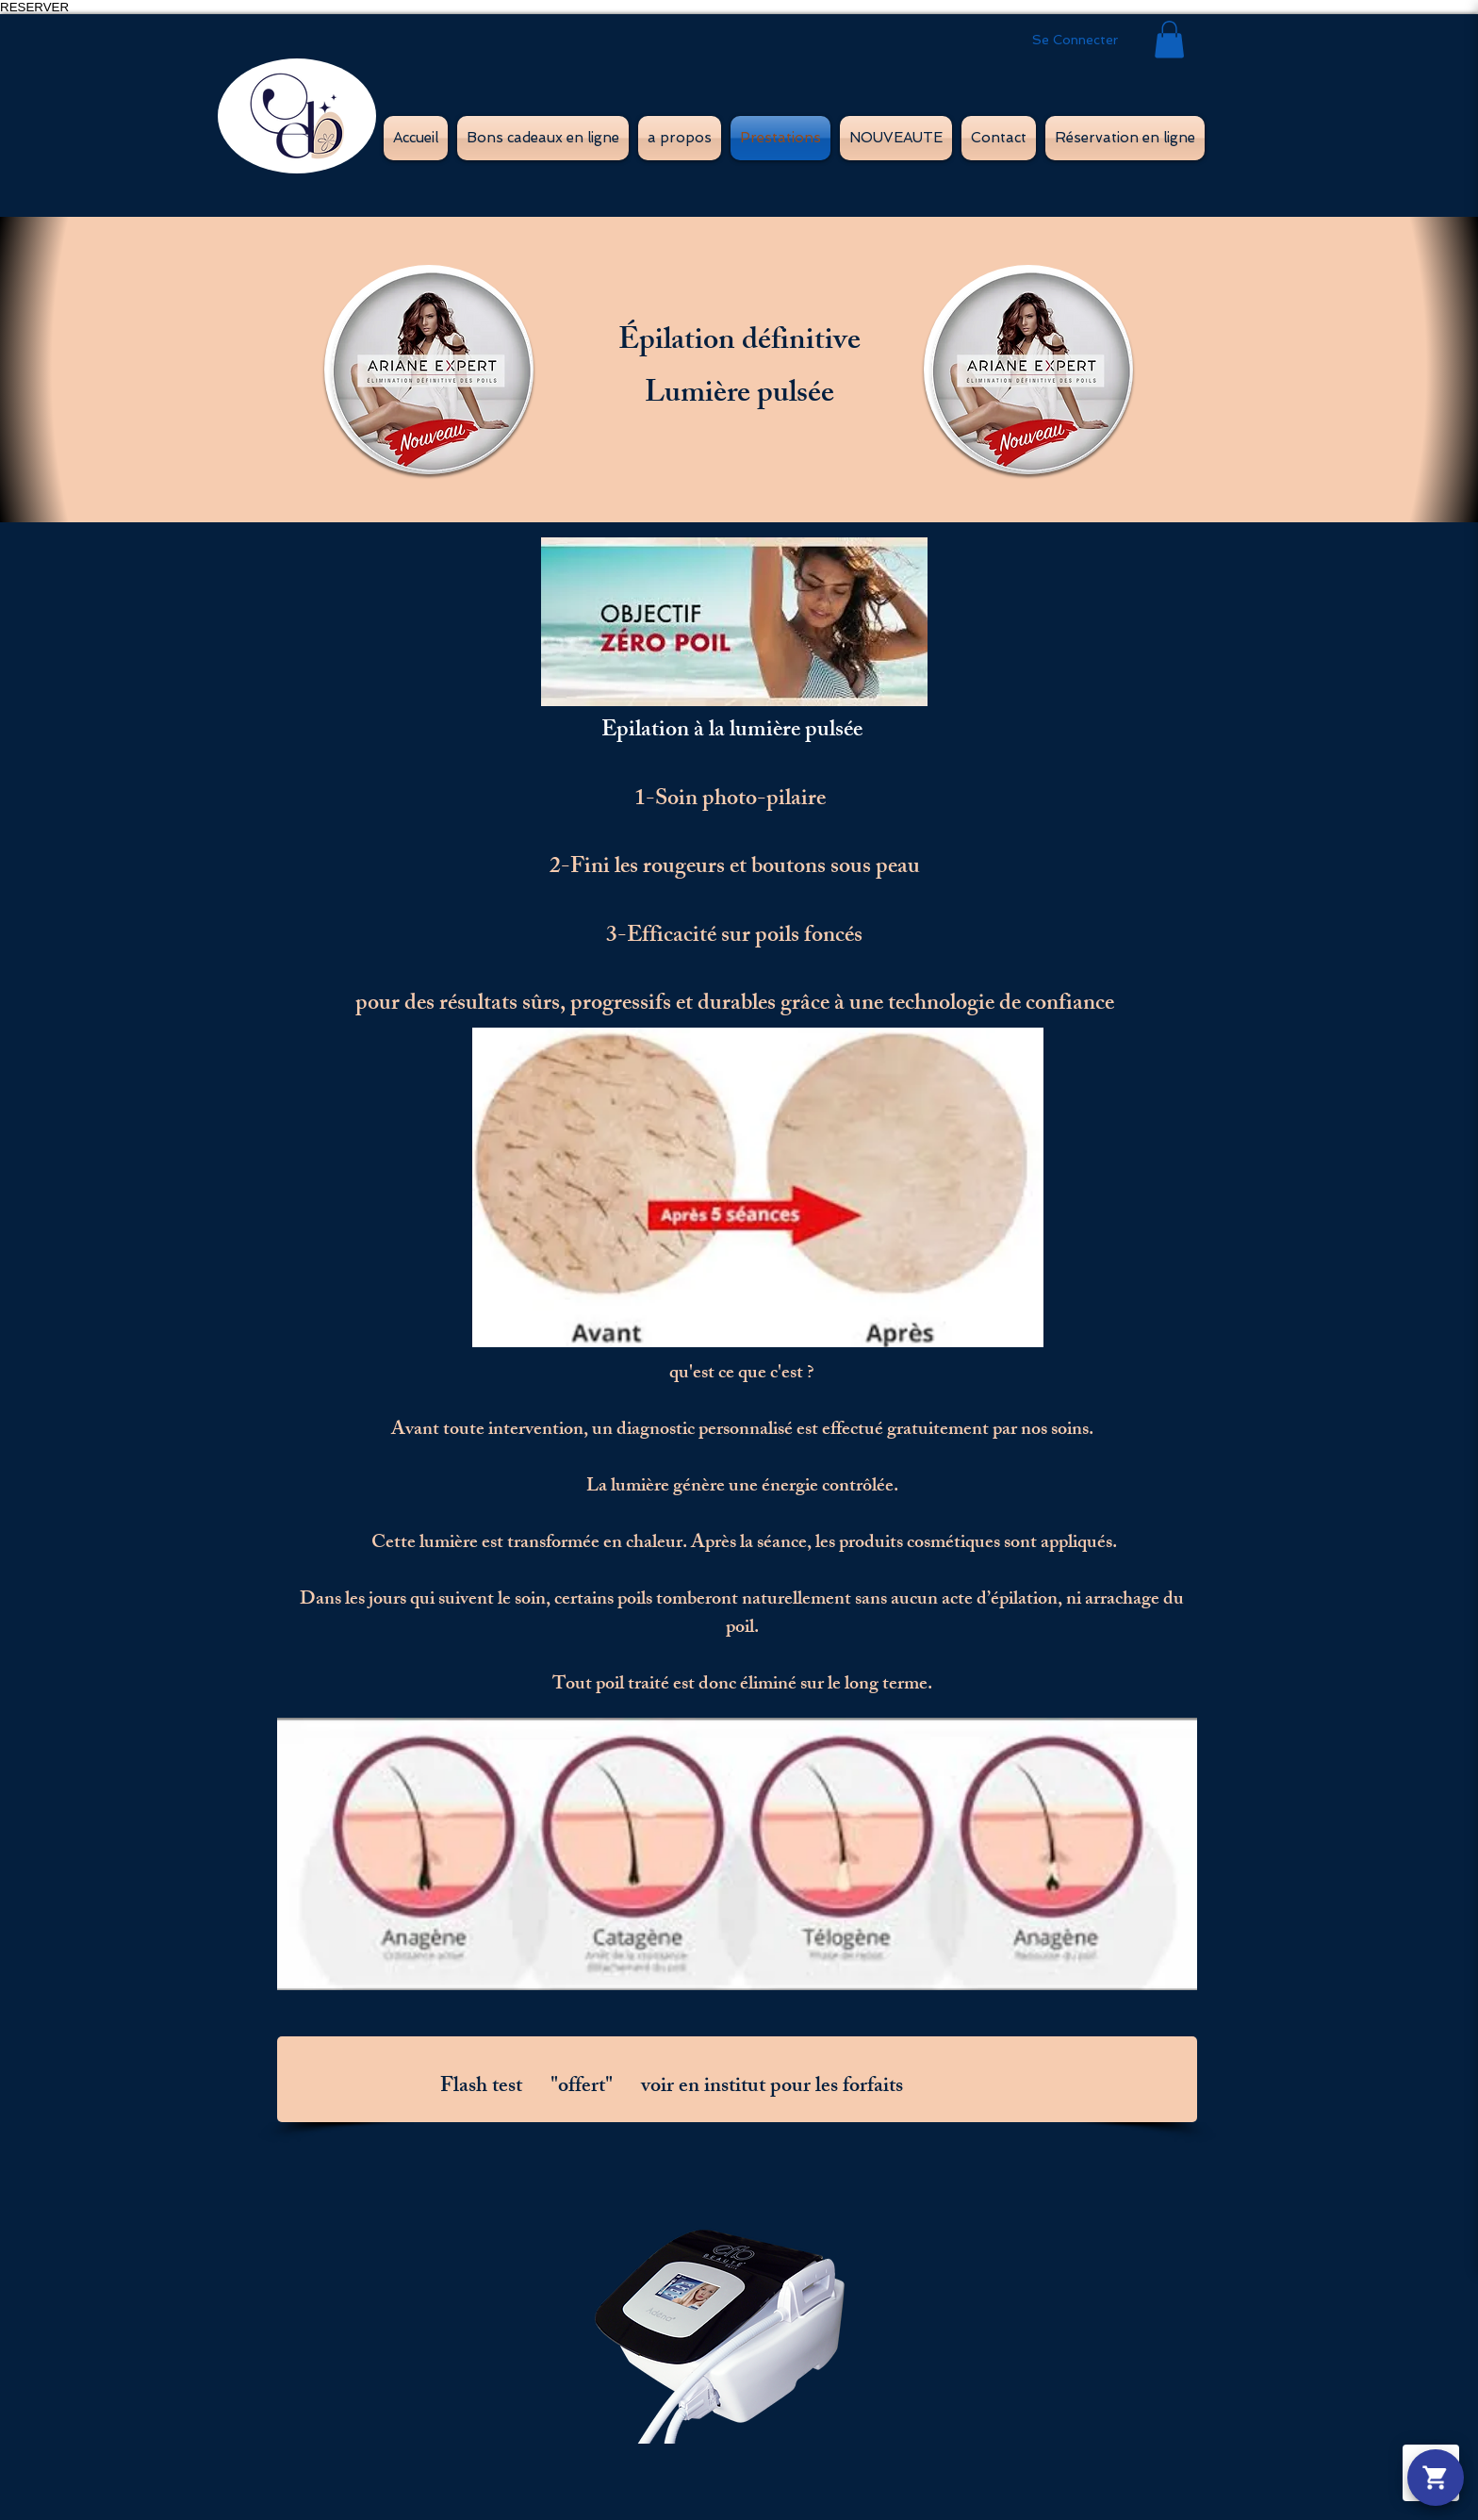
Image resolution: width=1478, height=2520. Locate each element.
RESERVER (34, 7)
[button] (1169, 39)
